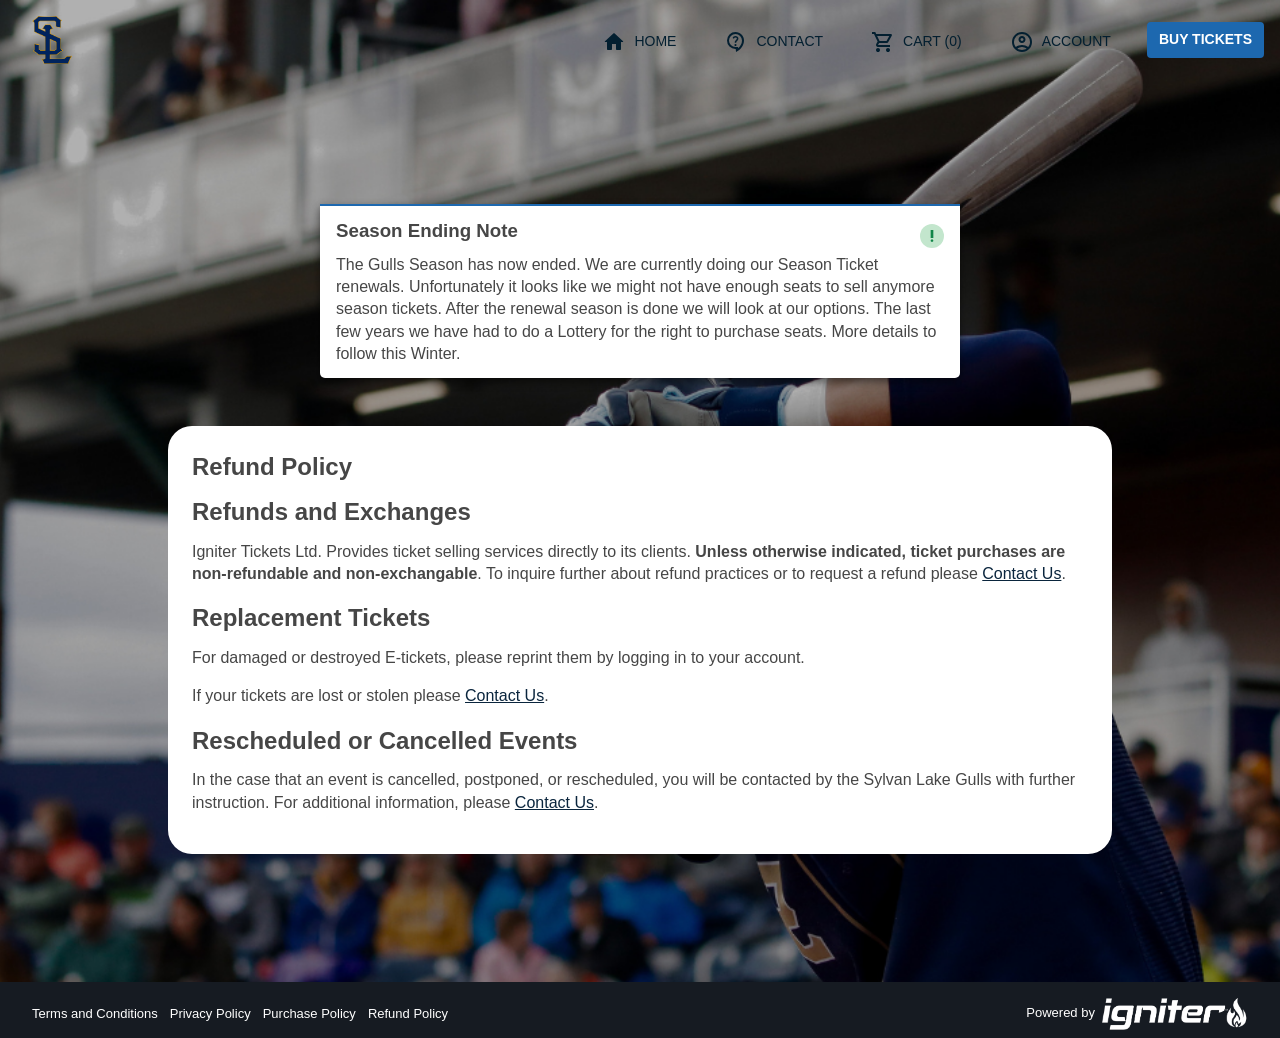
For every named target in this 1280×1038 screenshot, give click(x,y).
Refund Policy (408, 1013)
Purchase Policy (309, 1013)
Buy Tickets (1205, 39)
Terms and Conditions (95, 1013)
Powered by (1137, 1014)
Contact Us (1021, 573)
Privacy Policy (210, 1013)
